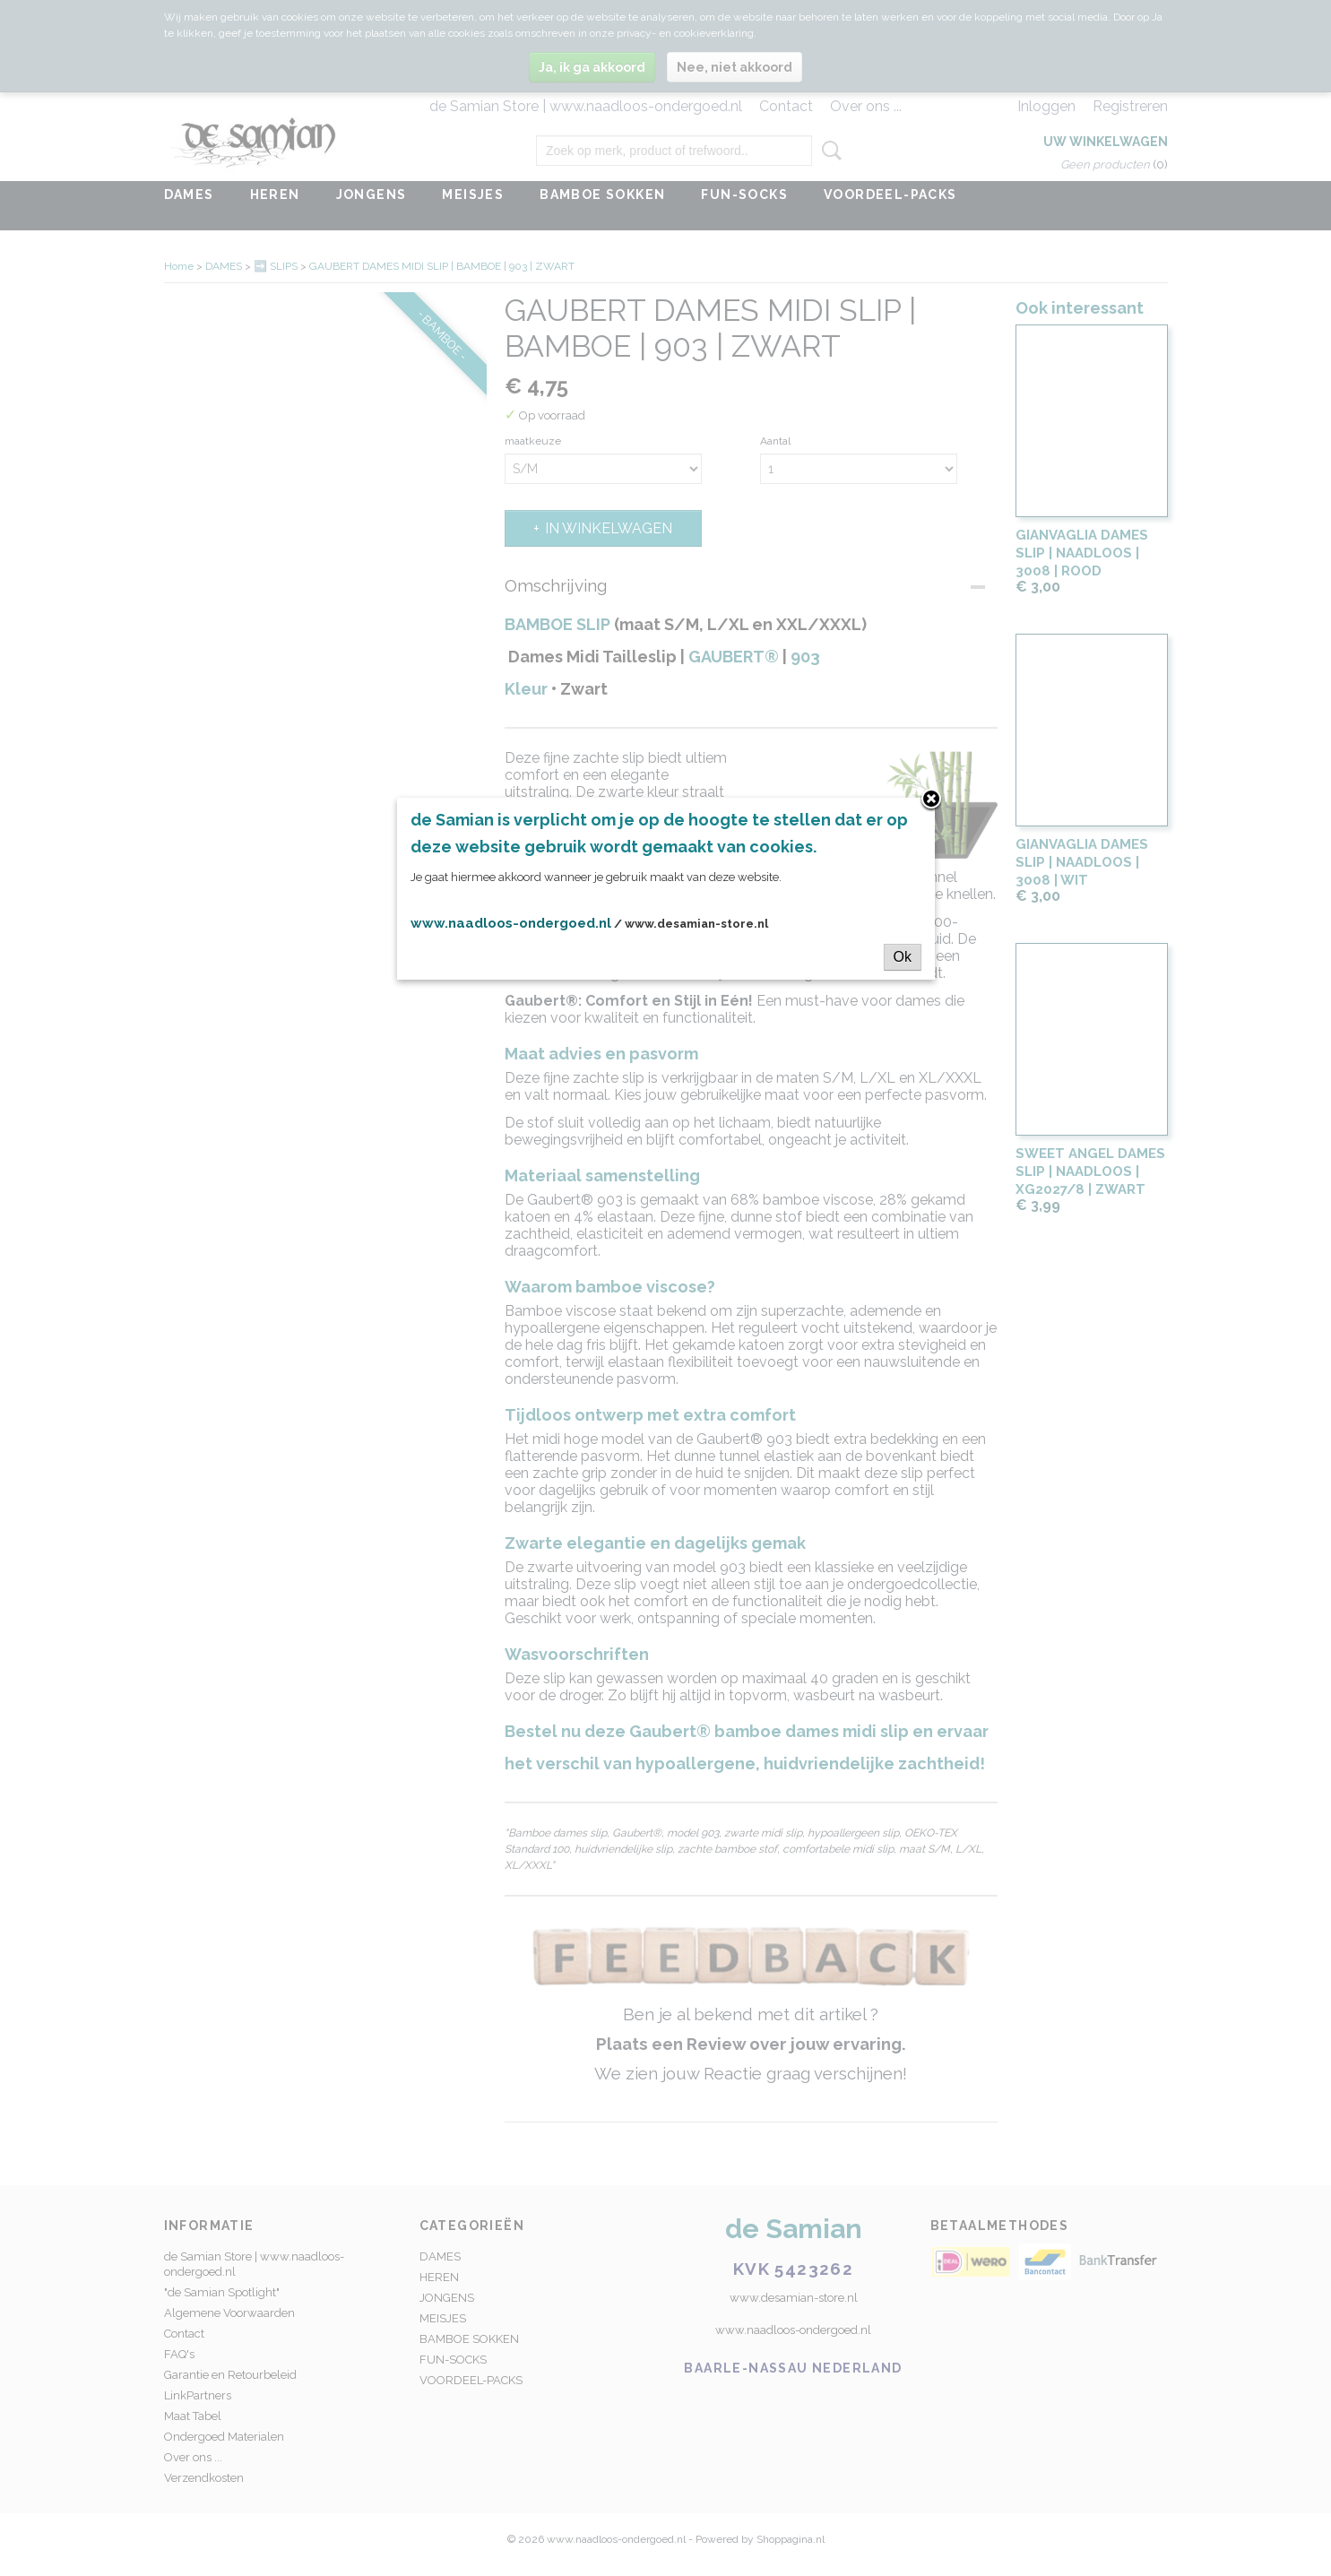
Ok (903, 956)
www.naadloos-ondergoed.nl (511, 923)
